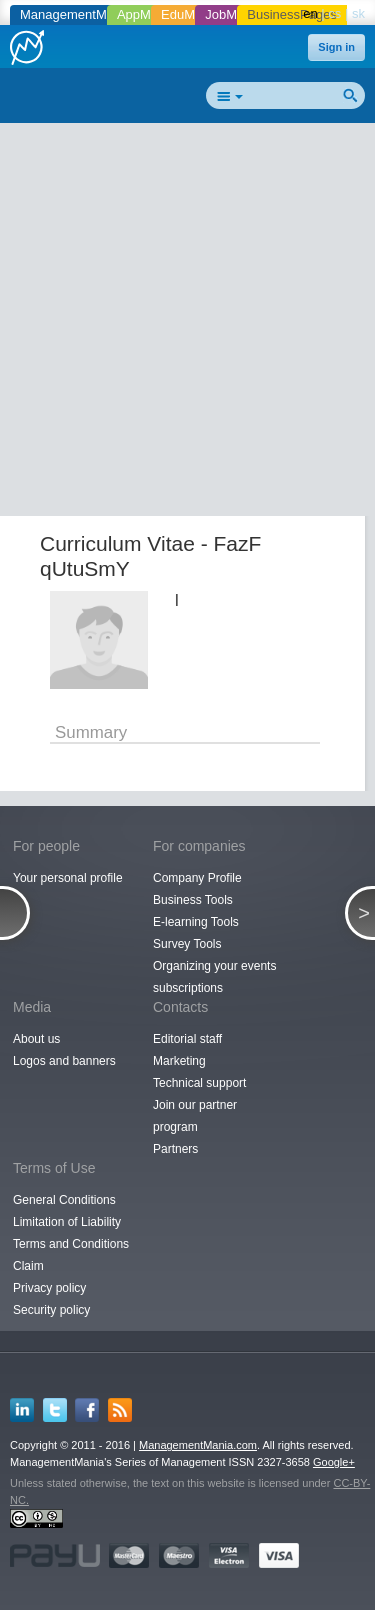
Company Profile (197, 878)
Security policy (51, 1310)
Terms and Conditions (71, 1244)
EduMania (190, 14)
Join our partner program (195, 1116)
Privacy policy (49, 1288)
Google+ (334, 1462)
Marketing (179, 1061)
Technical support (199, 1083)
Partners (175, 1149)
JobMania (233, 14)
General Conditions (64, 1200)
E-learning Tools (196, 922)
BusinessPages (292, 14)
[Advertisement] (187, 323)
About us (36, 1039)
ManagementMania (75, 14)
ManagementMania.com (198, 1445)
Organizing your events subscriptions (214, 977)
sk (358, 13)
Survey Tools (187, 944)
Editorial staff (187, 1039)
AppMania (146, 14)
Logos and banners (64, 1061)
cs (334, 13)
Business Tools (193, 900)
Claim (28, 1266)
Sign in (336, 47)
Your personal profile (68, 878)
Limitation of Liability (67, 1222)
